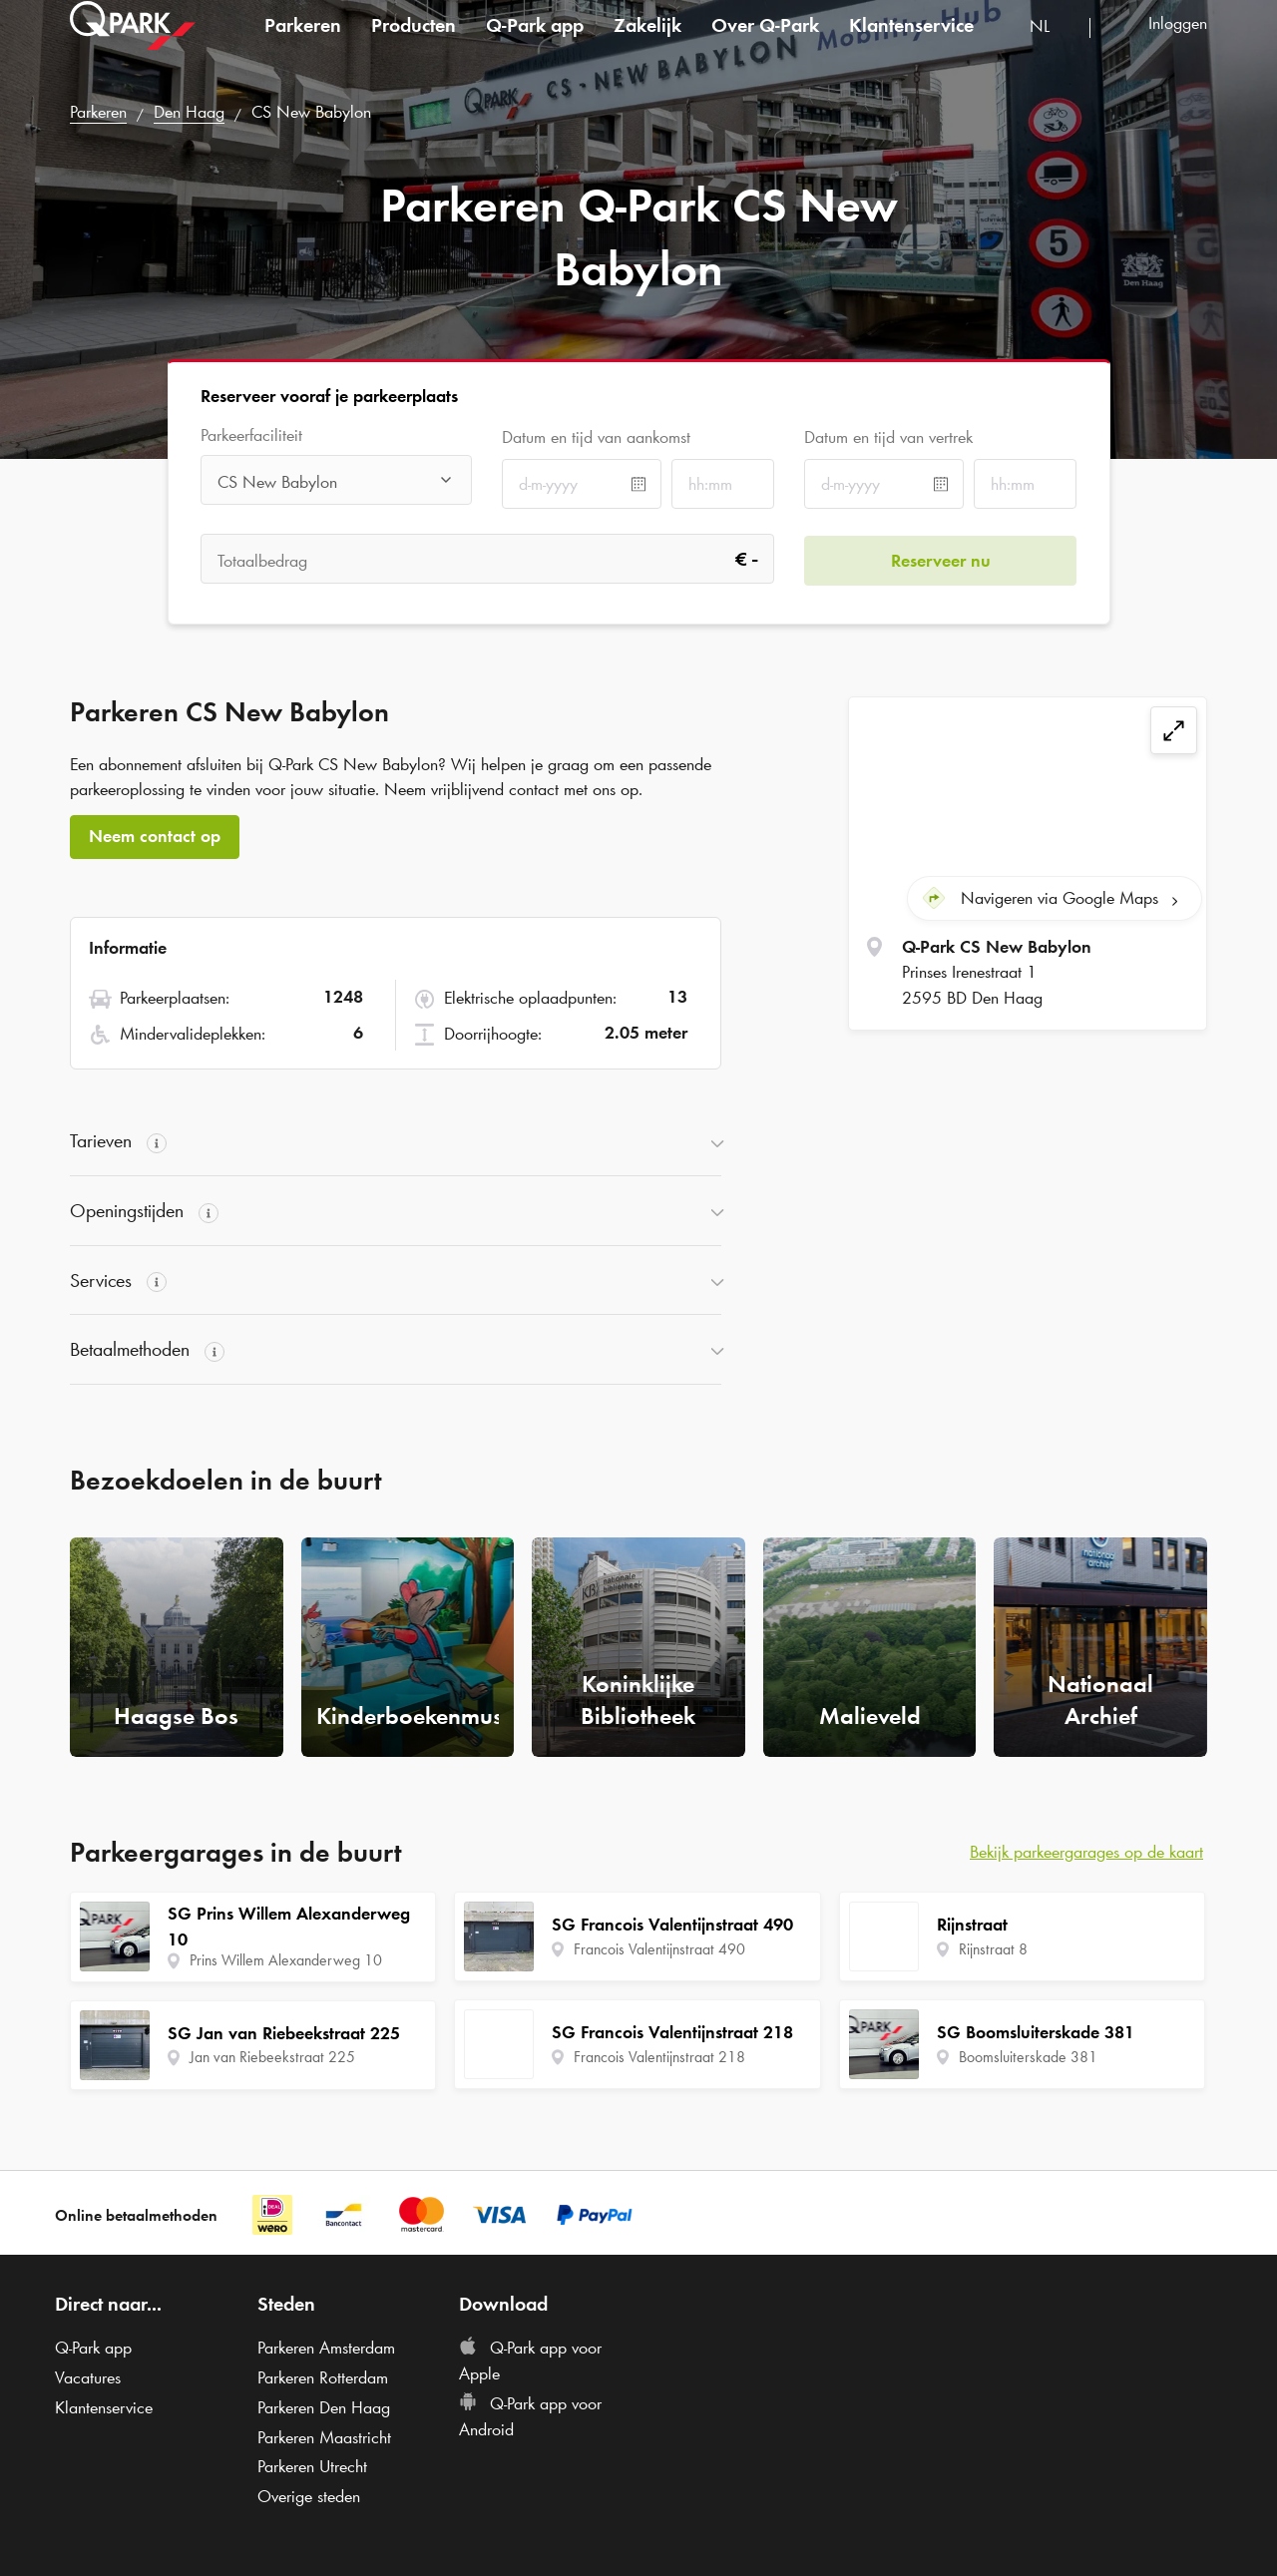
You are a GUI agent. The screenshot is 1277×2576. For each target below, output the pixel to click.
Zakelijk (647, 44)
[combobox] (1052, 47)
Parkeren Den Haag (323, 2407)
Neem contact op (154, 836)
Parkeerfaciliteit (251, 435)
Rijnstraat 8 (993, 1948)
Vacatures (88, 2377)
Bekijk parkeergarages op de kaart (1086, 1852)
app (535, 44)
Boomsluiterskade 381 (1028, 2056)
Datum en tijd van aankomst (596, 437)
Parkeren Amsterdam (326, 2348)
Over (765, 44)
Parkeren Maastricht (324, 2437)
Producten (413, 44)
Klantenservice (911, 44)
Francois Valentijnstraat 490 (659, 1948)
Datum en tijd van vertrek (888, 437)
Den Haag (189, 112)
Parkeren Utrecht (312, 2466)
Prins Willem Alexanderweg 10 (286, 1959)
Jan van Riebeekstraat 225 (272, 2056)
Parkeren (302, 44)
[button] (395, 1141)
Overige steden (308, 2496)
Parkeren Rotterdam (322, 2377)
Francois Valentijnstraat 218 (659, 2056)
